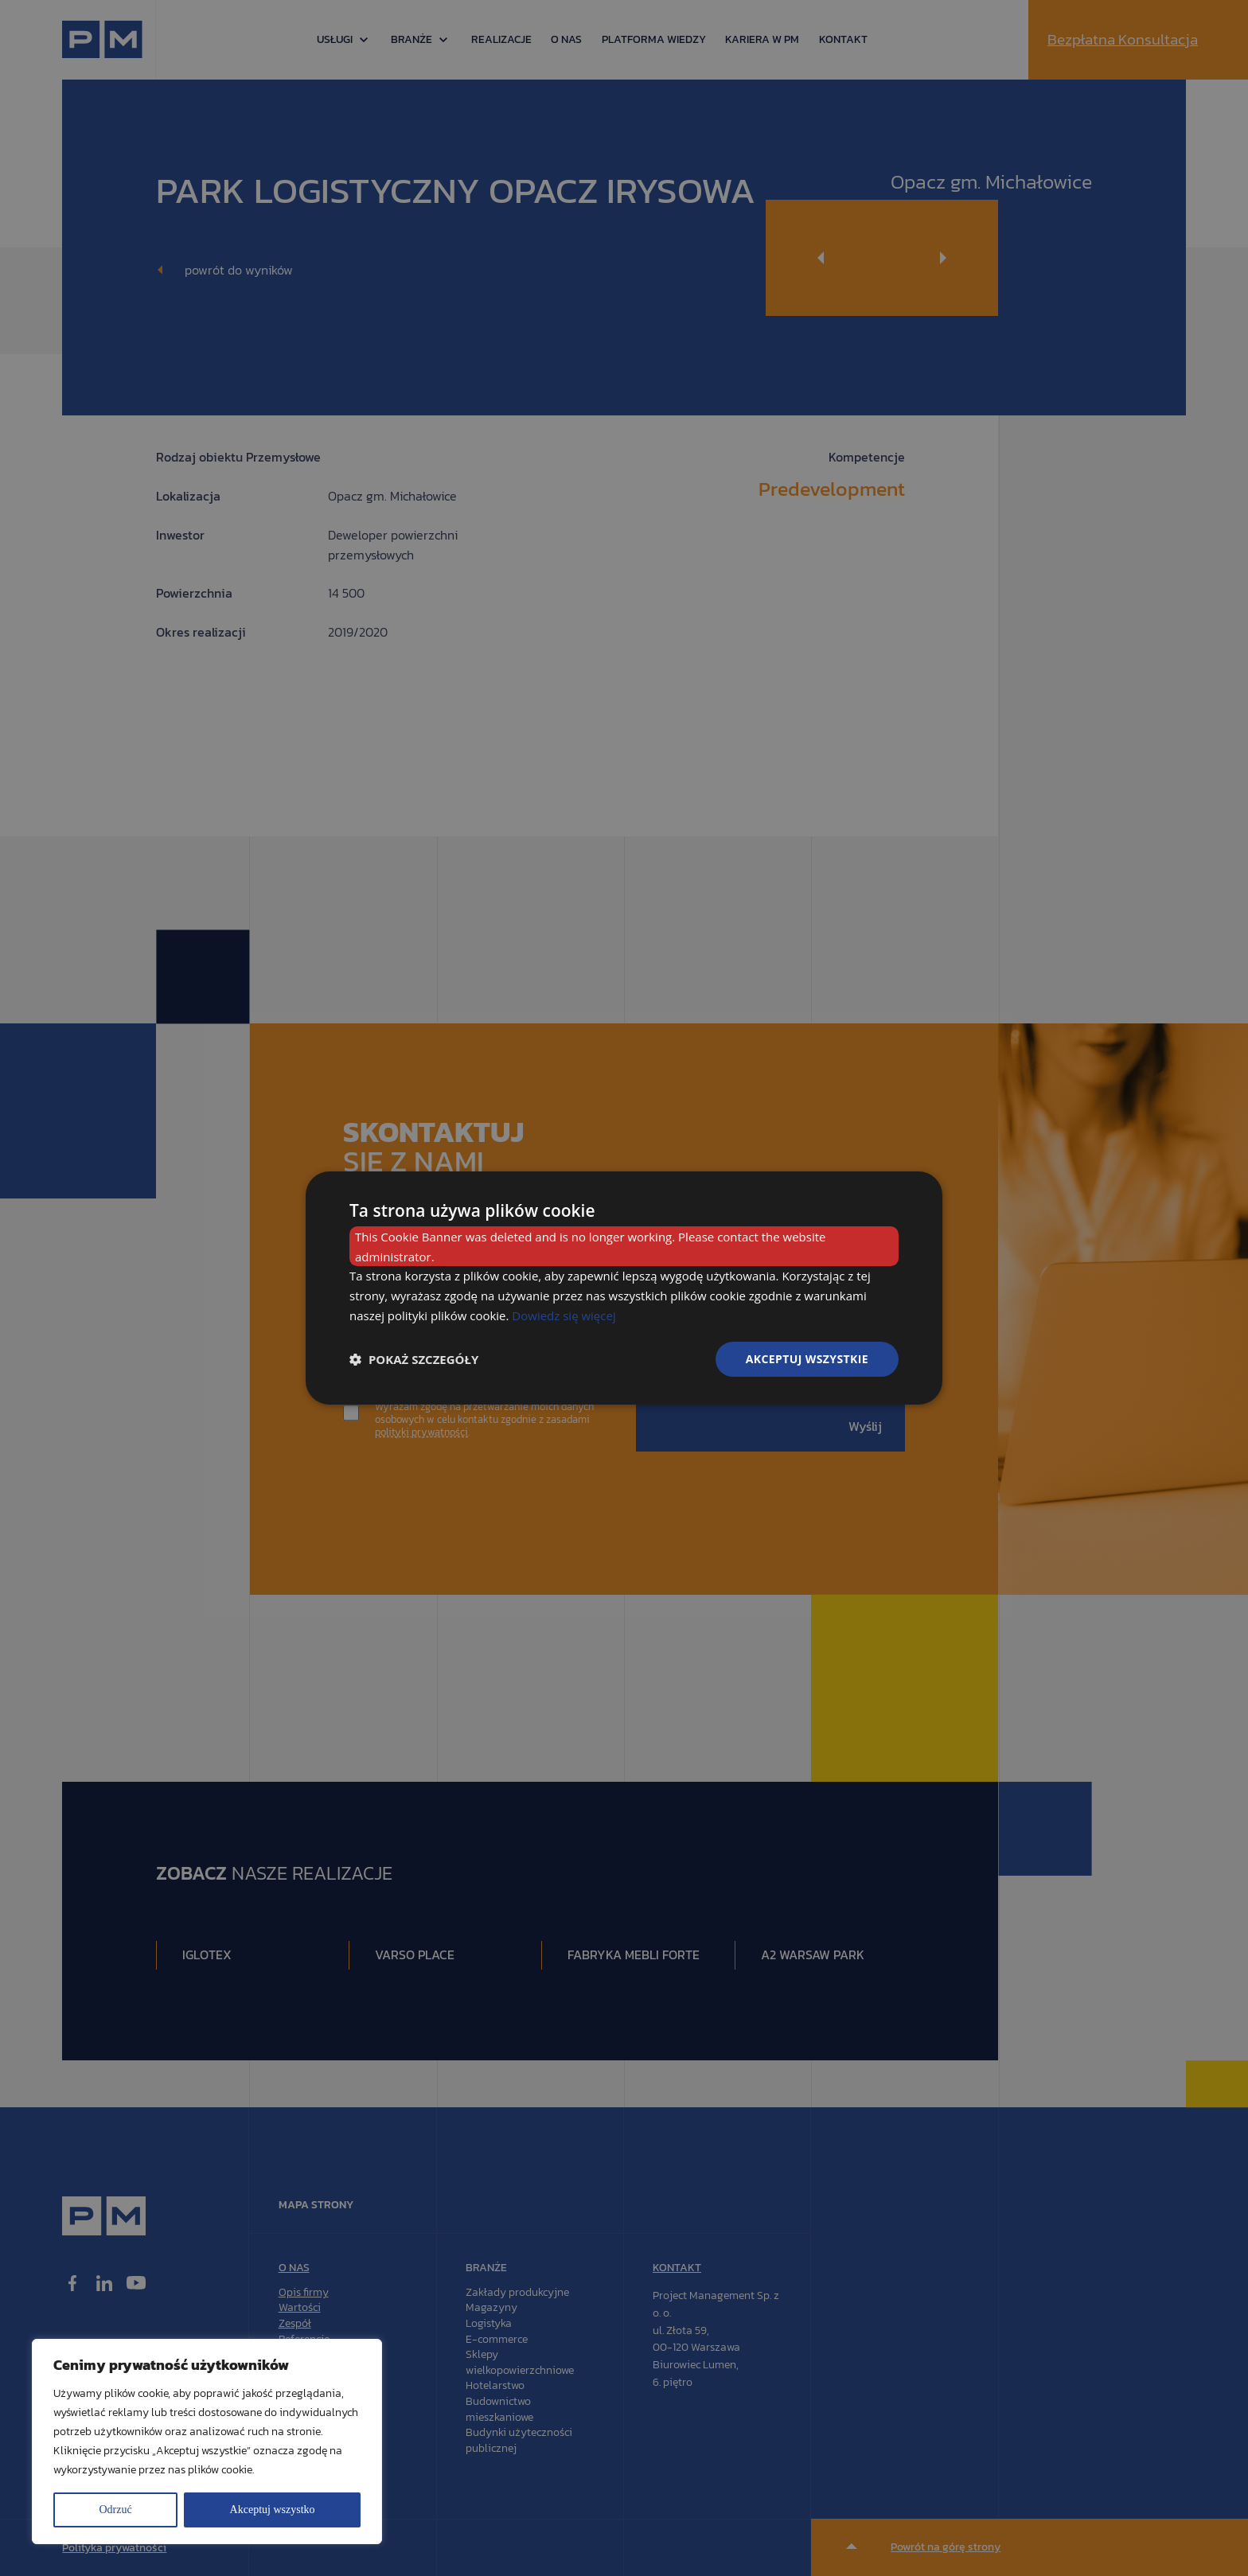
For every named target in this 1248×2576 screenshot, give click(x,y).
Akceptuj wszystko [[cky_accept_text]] (272, 2510)
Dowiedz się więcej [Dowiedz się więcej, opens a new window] (563, 1315)
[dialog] (624, 1288)
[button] (413, 1359)
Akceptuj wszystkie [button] (807, 1358)
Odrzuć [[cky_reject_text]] (115, 2510)
